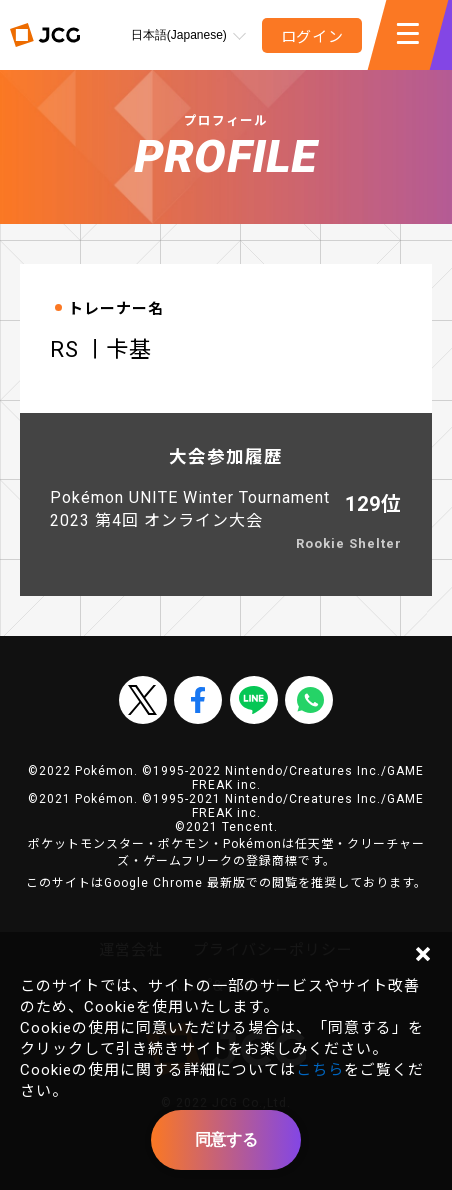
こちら (320, 1070)
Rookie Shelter (349, 543)
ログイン (312, 37)
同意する (226, 1139)
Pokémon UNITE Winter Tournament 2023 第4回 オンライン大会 (190, 509)
